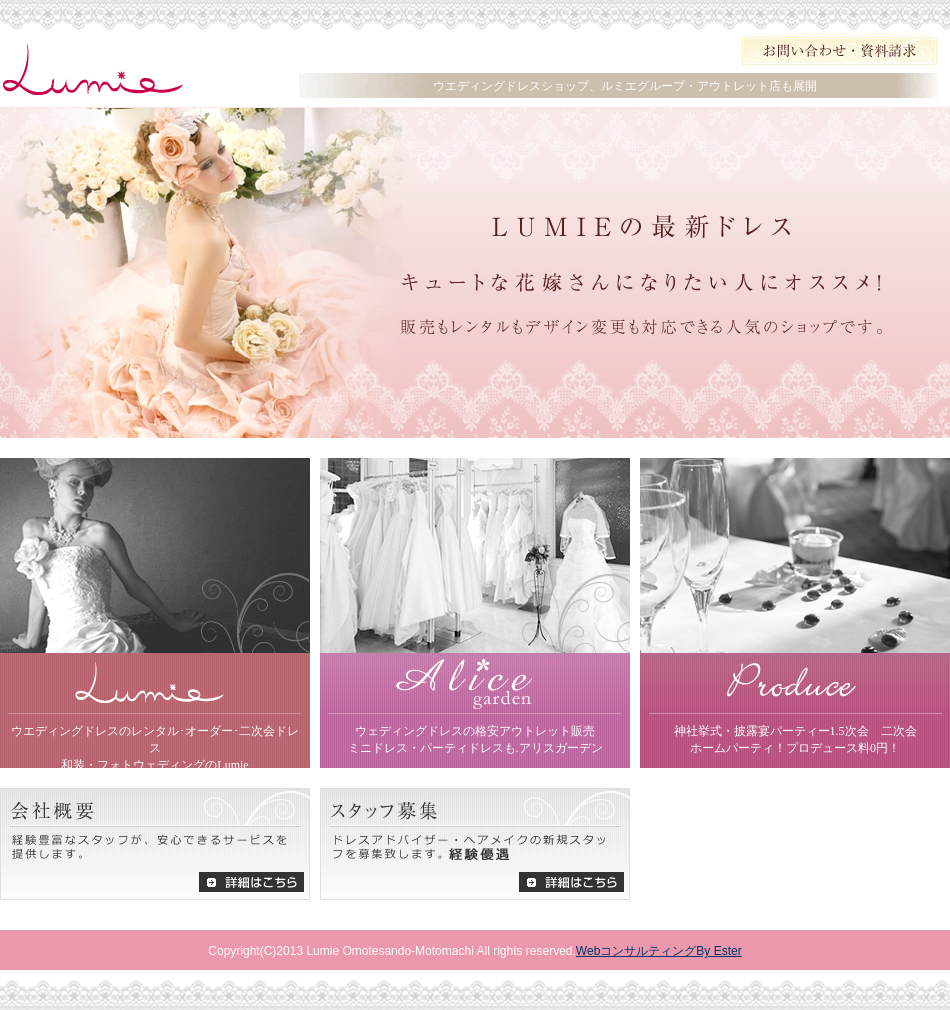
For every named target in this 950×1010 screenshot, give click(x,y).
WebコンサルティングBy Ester (659, 951)
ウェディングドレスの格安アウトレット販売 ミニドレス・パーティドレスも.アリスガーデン (475, 739)
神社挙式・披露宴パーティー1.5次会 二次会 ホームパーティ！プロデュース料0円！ (795, 739)
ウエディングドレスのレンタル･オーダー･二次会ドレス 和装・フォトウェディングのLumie (155, 746)
